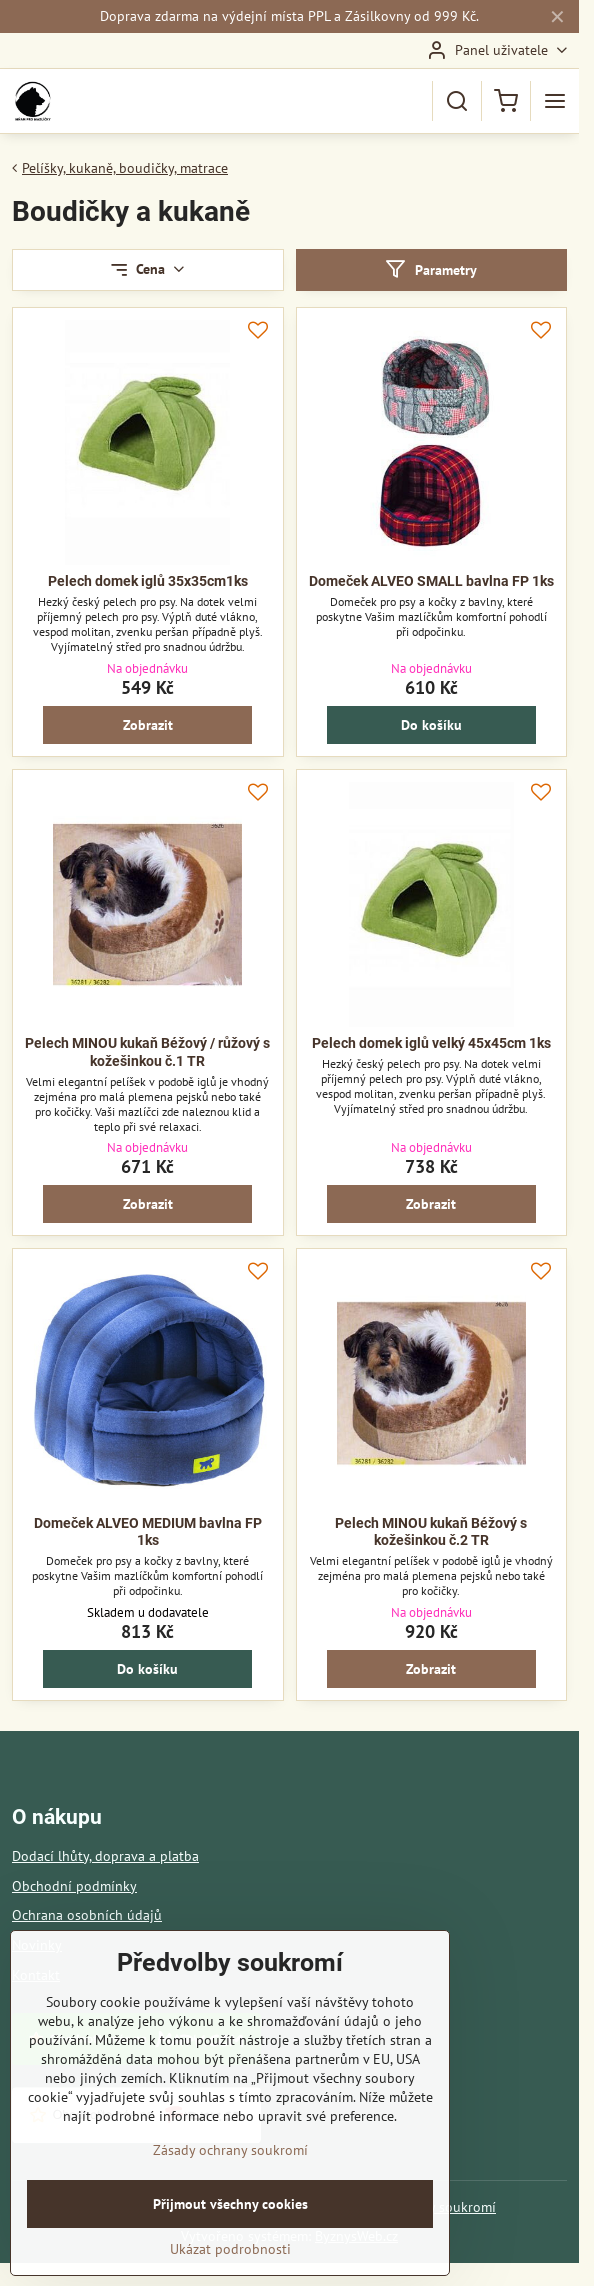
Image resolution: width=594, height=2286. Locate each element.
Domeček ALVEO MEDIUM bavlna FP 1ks (148, 1532)
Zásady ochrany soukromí (230, 2177)
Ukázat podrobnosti (230, 2276)
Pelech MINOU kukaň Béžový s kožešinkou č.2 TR (431, 1532)
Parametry (431, 269)
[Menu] (555, 101)
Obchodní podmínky (74, 1886)
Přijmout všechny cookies (230, 2231)
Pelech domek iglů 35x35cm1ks (148, 581)
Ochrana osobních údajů (87, 1915)
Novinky (37, 1945)
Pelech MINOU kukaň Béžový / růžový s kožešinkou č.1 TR (147, 1052)
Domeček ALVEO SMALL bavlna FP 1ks (431, 581)
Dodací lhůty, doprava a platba (105, 1856)
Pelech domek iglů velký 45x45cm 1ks (431, 1043)
